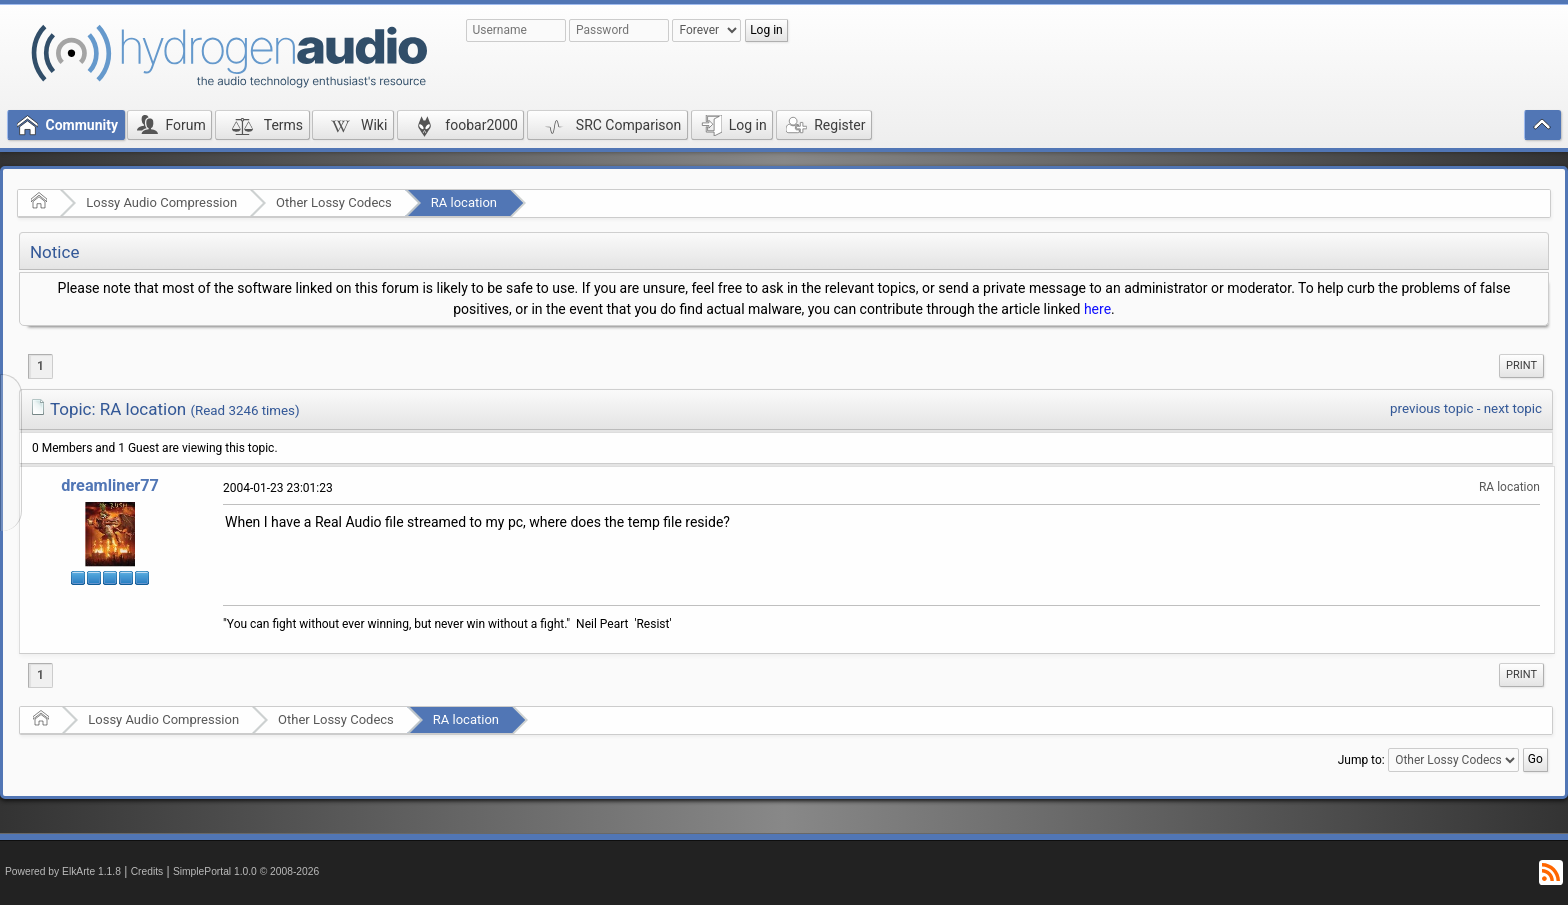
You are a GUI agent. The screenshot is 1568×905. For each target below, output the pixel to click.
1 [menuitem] (40, 366)
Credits (147, 871)
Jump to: (1361, 760)
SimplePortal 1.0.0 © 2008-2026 (246, 871)
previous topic (1431, 408)
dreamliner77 (110, 485)
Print (1521, 365)
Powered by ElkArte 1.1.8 (63, 871)
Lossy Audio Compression (161, 202)
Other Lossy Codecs (334, 202)
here (1097, 309)
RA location (464, 202)
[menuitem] (1521, 366)
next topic (1513, 408)
